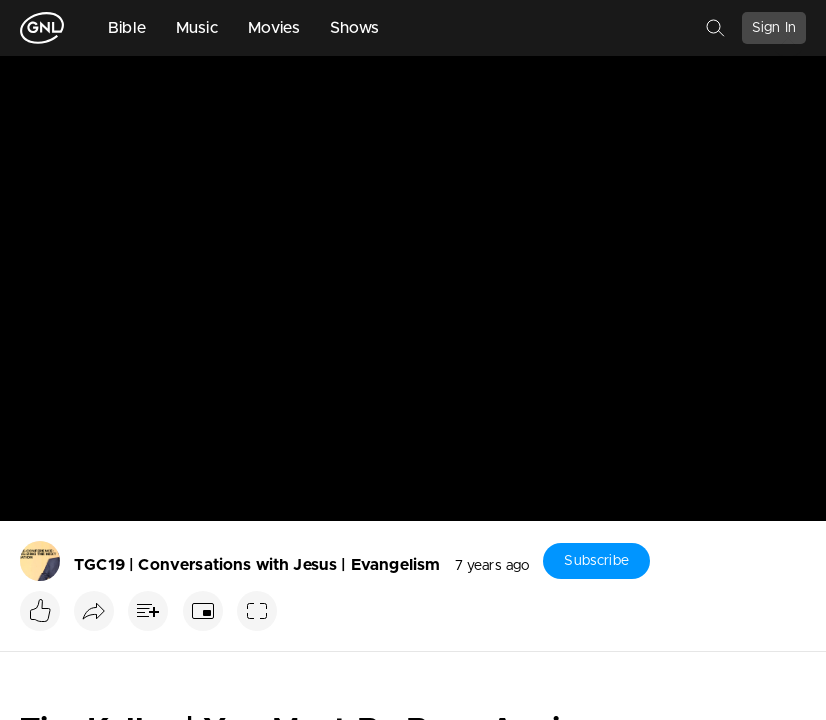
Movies (274, 28)
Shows (355, 28)
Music (197, 28)
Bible (127, 28)
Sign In (774, 28)
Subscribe (596, 561)
